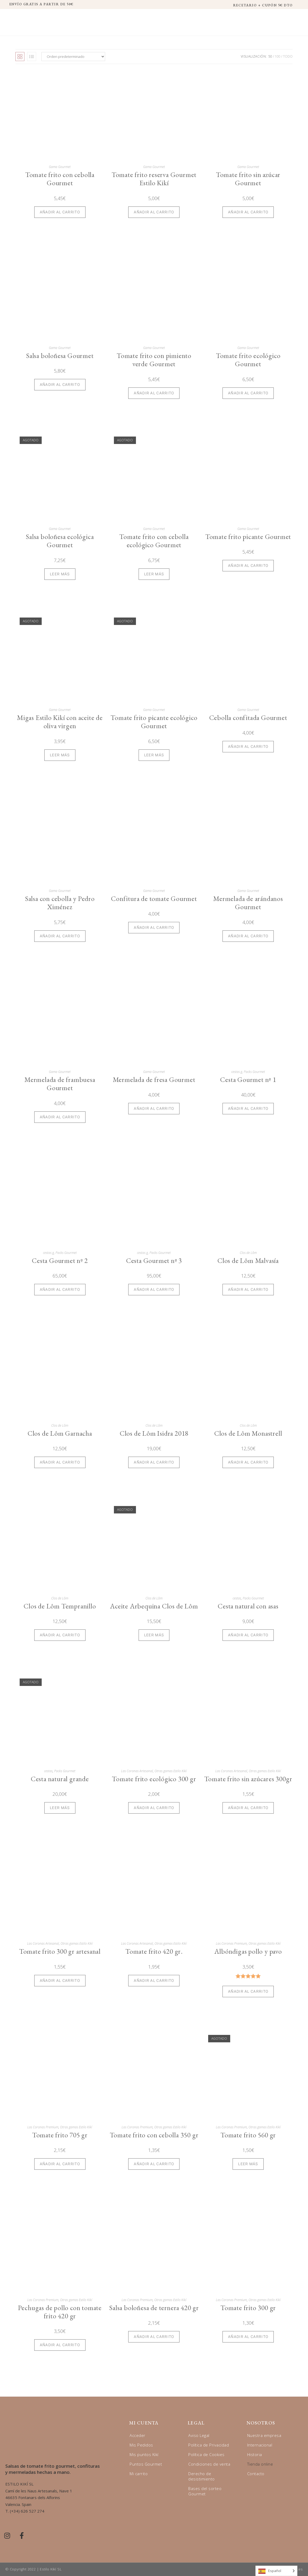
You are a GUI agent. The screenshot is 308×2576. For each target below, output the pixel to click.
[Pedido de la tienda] (73, 56)
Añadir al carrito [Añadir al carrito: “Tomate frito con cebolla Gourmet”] (60, 212)
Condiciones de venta (209, 2464)
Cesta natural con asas (248, 1606)
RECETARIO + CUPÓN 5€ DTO (263, 5)
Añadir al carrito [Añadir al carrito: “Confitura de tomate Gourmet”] (154, 927)
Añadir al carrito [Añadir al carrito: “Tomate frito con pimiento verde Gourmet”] (154, 393)
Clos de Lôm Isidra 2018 (154, 1433)
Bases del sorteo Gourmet (204, 2491)
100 (277, 56)
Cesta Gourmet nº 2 (60, 1261)
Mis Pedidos (141, 2445)
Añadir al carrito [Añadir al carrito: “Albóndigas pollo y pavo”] (248, 1991)
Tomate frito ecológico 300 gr (154, 1779)
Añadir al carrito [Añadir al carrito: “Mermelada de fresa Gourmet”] (154, 1108)
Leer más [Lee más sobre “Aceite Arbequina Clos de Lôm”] (154, 1635)
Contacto (255, 2473)
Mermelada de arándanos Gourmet (248, 903)
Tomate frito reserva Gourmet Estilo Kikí (154, 179)
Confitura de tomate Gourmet (154, 899)
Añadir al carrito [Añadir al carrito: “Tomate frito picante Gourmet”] (248, 565)
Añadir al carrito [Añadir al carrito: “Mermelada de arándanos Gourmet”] (248, 936)
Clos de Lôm (248, 1252)
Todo (288, 56)
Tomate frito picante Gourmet (248, 537)
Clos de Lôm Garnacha (60, 1433)
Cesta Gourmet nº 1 (248, 1080)
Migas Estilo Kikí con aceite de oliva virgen (60, 722)
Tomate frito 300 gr (248, 2308)
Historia (254, 2454)
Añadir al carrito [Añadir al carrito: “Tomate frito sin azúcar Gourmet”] (248, 212)
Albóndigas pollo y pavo (248, 1951)
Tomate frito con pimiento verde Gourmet (154, 360)
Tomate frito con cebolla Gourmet (60, 179)
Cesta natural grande (60, 1779)
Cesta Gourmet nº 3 (154, 1261)
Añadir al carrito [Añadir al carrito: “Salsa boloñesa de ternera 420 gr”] (154, 2337)
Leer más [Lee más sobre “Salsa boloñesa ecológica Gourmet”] (60, 574)
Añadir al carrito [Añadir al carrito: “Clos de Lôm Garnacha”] (60, 1462)
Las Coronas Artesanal (137, 1771)
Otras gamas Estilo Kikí (171, 1771)
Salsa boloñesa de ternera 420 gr (154, 2308)
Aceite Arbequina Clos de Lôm (154, 1606)
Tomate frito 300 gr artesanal (60, 1951)
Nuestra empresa (264, 2435)
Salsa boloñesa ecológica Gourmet (60, 541)
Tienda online (260, 2464)
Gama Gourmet (60, 167)
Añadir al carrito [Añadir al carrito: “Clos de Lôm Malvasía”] (248, 1289)
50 (270, 56)
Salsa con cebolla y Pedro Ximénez (60, 903)
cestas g (236, 1071)
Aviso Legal (198, 2435)
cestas (237, 1598)
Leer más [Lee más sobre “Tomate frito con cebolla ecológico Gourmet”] (154, 574)
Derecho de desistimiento (201, 2476)
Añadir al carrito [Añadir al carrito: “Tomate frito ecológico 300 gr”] (154, 1808)
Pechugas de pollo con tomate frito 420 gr (60, 2312)
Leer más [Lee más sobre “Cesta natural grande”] (60, 1808)
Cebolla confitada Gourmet (248, 718)
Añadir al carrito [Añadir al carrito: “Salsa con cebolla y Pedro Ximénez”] (60, 936)
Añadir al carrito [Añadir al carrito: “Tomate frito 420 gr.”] (154, 1980)
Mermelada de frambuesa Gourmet (59, 1084)
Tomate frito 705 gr (60, 2135)
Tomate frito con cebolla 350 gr (154, 2135)
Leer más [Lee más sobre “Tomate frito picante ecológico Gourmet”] (154, 755)
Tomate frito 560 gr (248, 2135)
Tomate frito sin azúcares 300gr (248, 1779)
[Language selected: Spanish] (276, 2571)
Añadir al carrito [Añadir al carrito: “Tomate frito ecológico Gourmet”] (248, 393)
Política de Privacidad (208, 2445)
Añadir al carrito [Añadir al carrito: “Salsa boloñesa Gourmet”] (60, 384)
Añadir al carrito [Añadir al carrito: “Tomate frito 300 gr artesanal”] (60, 1980)
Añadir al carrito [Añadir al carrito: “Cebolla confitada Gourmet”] (248, 746)
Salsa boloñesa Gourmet (60, 356)
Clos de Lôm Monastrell (248, 1433)
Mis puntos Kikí (144, 2454)
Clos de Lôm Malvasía (248, 1261)
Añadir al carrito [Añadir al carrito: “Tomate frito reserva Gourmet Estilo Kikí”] (154, 212)
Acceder (138, 2435)
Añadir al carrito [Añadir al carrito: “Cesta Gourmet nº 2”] (60, 1289)
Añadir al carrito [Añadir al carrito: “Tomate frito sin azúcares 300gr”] (248, 1808)
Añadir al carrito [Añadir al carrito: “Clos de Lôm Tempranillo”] (60, 1635)
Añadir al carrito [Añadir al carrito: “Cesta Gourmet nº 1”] (248, 1108)
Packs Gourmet (254, 1071)
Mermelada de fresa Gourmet (154, 1080)
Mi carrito (139, 2473)
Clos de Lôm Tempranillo (60, 1606)
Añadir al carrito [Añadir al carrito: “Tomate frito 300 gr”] (248, 2337)
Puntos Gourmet (146, 2464)
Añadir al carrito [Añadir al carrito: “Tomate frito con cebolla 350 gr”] (154, 2164)
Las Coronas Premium (231, 1943)
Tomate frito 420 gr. (154, 1951)
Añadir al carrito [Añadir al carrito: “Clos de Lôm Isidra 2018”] (154, 1462)
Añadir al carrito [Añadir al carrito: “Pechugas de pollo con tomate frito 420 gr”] (60, 2345)
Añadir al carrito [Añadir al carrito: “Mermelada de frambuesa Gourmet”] (60, 1117)
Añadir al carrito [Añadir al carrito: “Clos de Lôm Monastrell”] (248, 1462)
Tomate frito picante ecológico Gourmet (153, 722)
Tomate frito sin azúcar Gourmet (248, 179)
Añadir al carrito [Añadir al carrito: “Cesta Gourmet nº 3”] (154, 1289)
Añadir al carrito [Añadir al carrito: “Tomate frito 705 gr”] (60, 2164)
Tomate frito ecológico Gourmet (248, 360)
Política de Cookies (206, 2454)
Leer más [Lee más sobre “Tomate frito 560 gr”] (248, 2164)
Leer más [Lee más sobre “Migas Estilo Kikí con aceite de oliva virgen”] (60, 755)
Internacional (259, 2445)
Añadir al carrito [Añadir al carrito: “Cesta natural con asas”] (248, 1635)
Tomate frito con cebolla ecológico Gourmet (154, 541)
